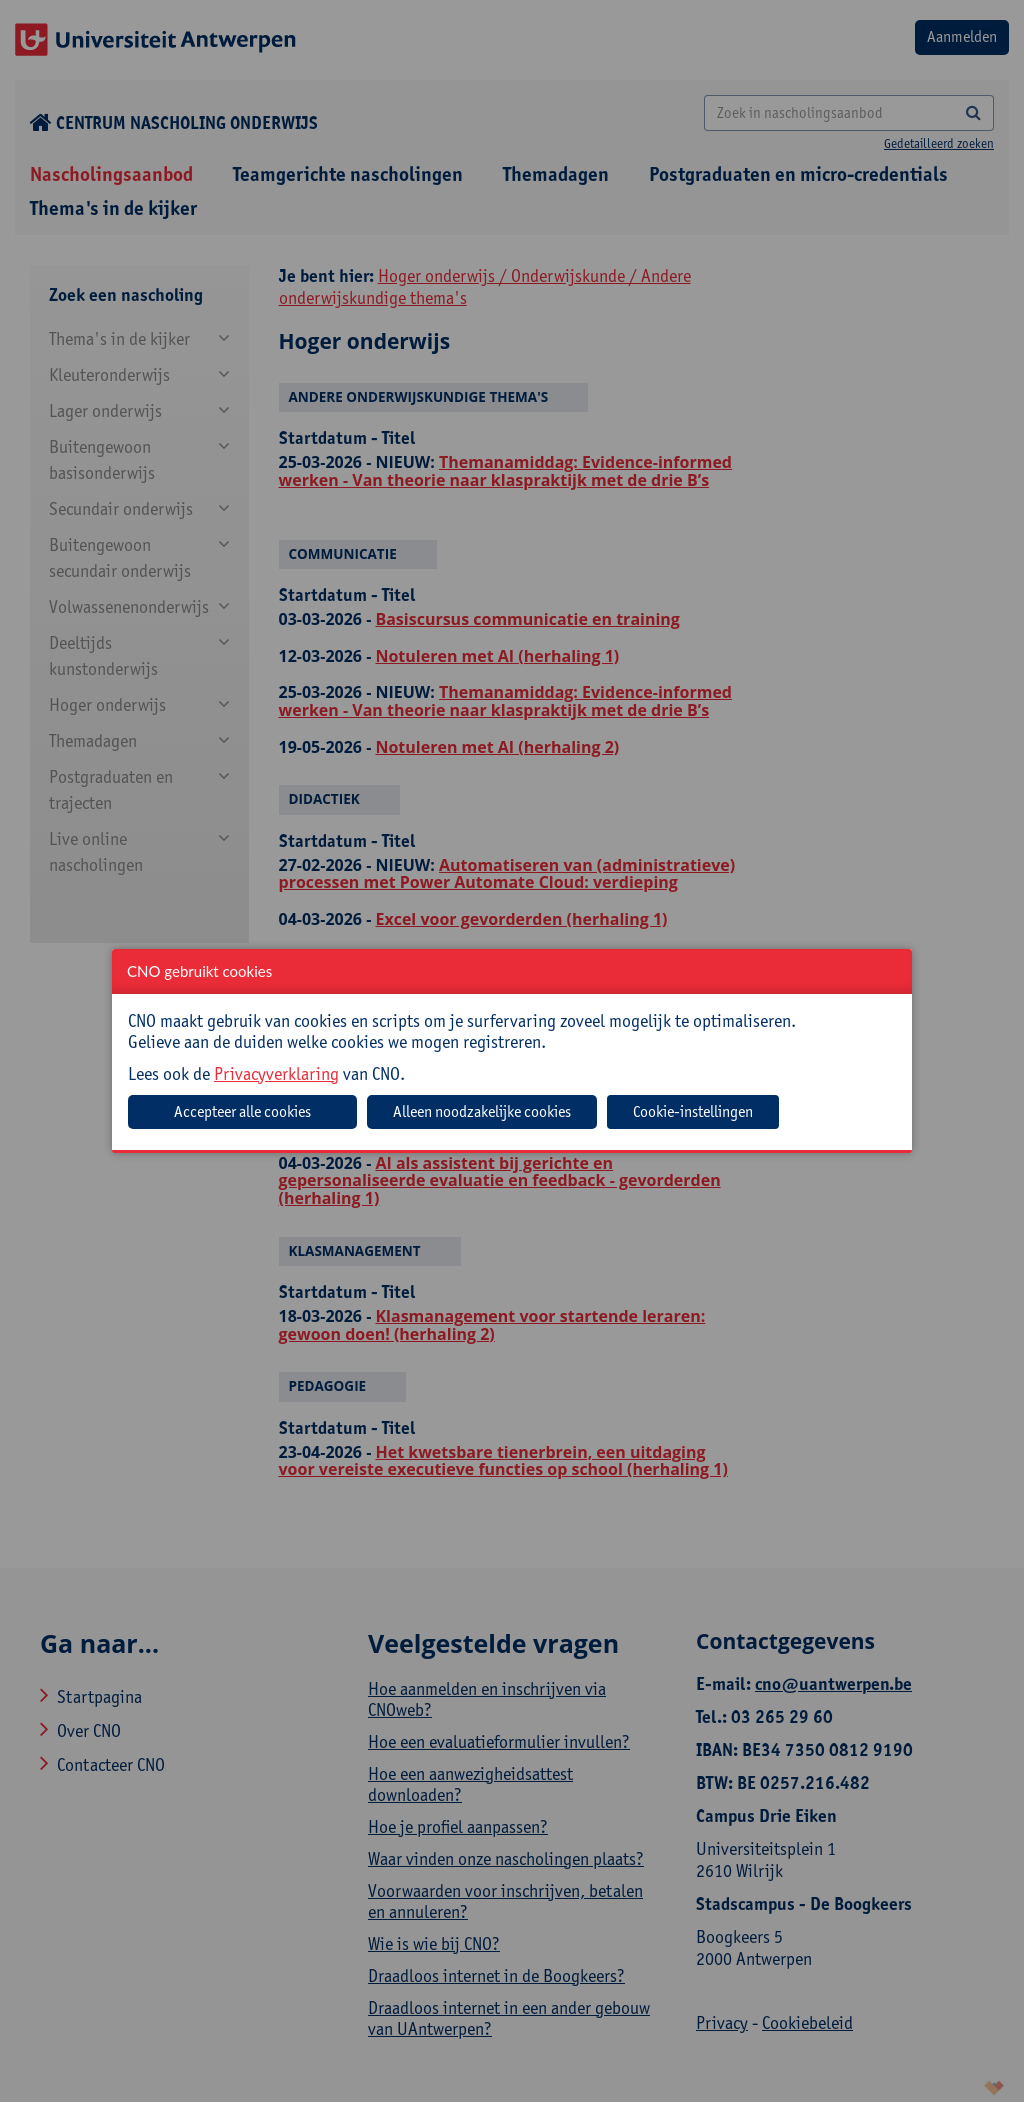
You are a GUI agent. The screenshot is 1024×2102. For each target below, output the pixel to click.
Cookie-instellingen (693, 1111)
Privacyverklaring (276, 1073)
